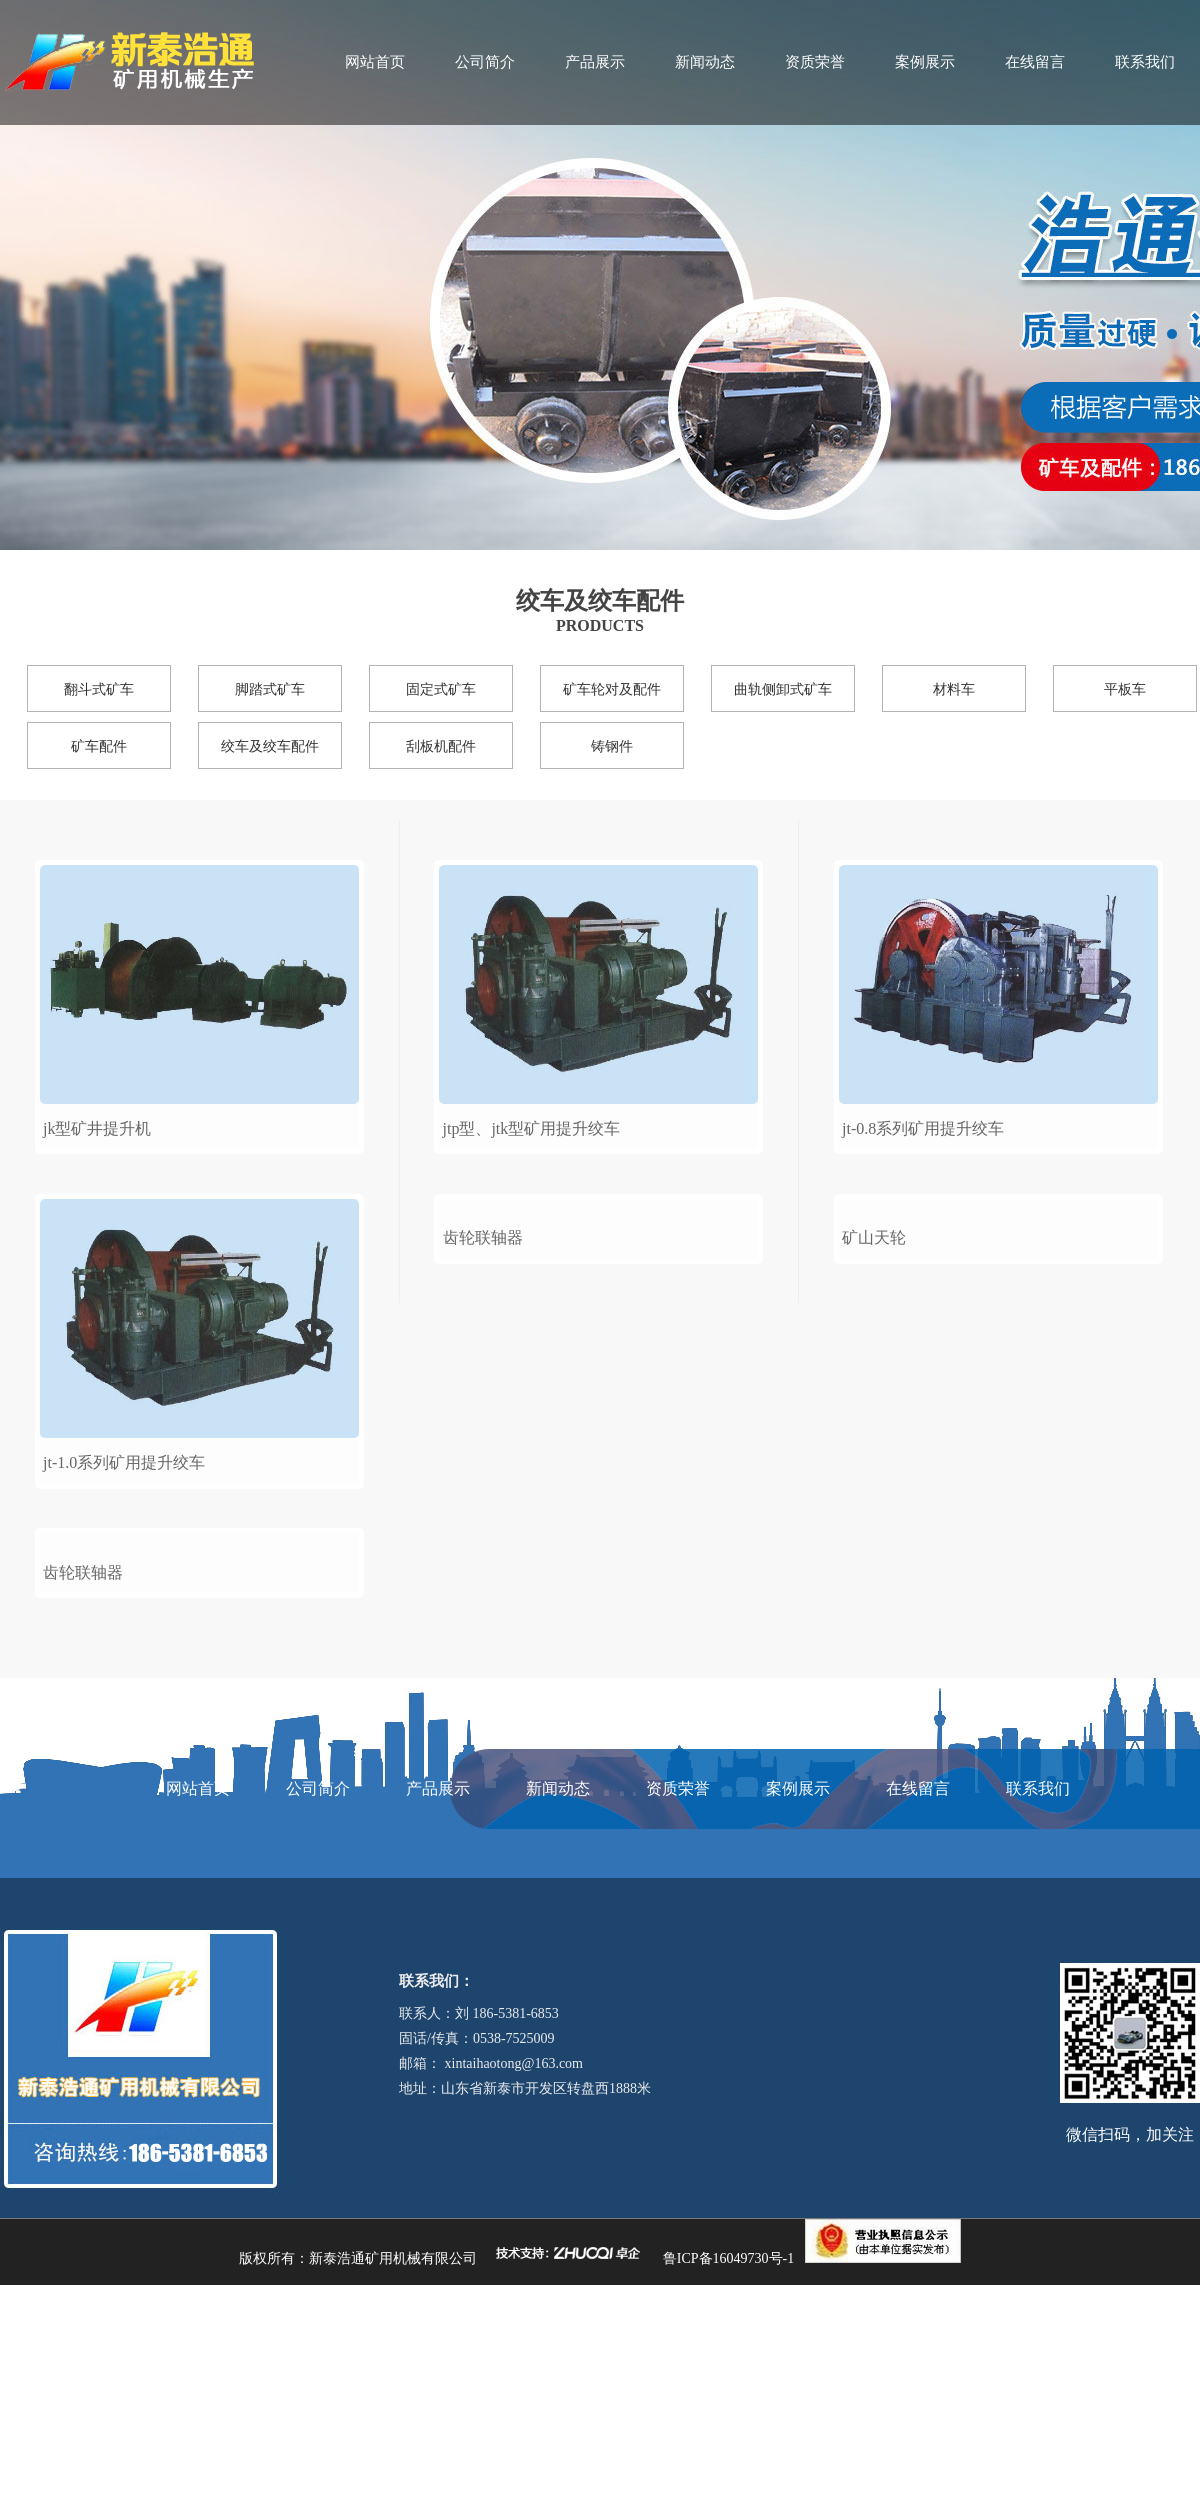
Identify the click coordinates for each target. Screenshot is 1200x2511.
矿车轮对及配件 (612, 689)
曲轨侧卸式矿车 (783, 689)
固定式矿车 (441, 689)
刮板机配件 (441, 746)
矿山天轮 (874, 1462)
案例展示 (925, 62)
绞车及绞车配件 (270, 746)
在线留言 (1035, 62)
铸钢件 (612, 746)
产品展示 (595, 62)
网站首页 (375, 62)
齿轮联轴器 (83, 1797)
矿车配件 (99, 746)
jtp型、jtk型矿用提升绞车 (532, 1128)
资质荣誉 (815, 62)
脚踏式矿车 (270, 689)
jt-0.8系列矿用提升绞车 (923, 1128)
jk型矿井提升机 (97, 1128)
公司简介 (485, 62)
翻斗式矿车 (99, 689)
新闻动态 (705, 62)
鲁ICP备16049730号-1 (728, 2483)
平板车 (1125, 689)
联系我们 (1145, 62)
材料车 (954, 689)
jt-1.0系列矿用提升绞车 (124, 1462)
